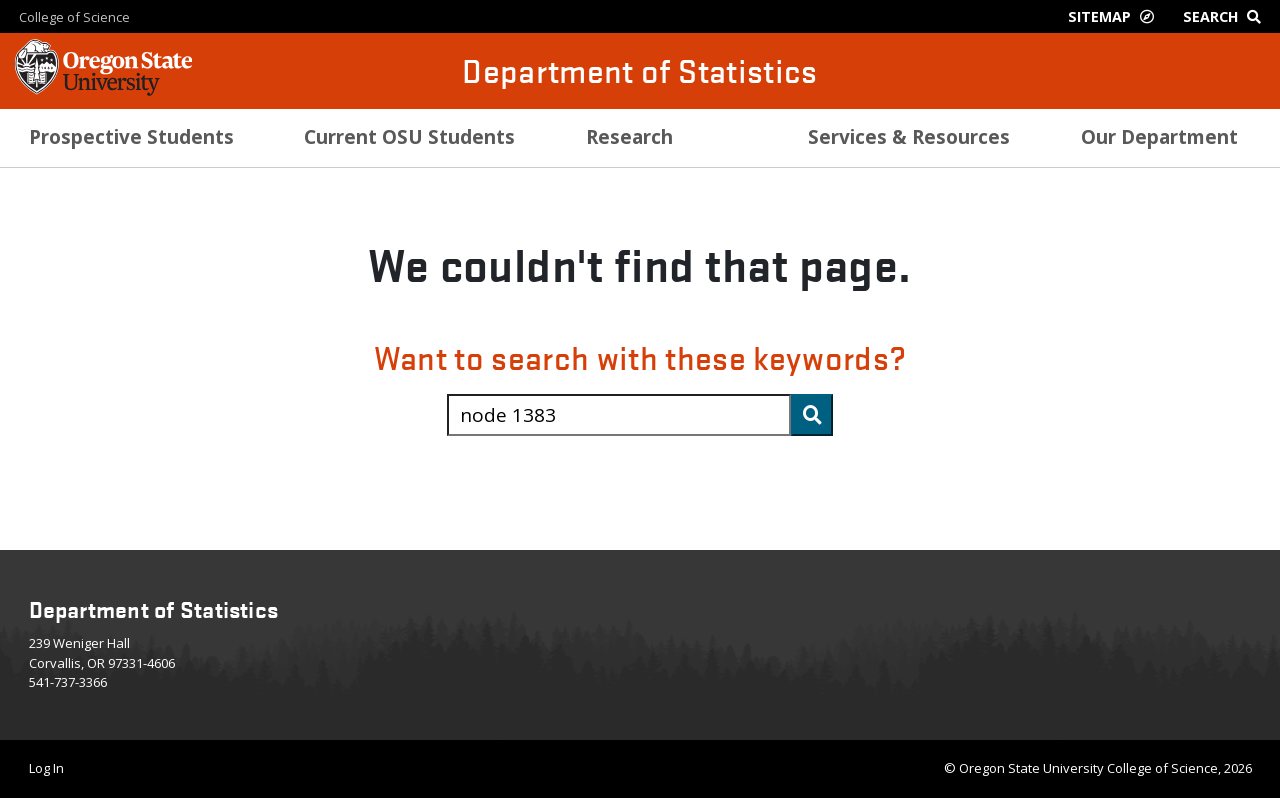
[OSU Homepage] (103, 90)
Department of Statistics (639, 70)
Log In (46, 768)
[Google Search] (1226, 16)
